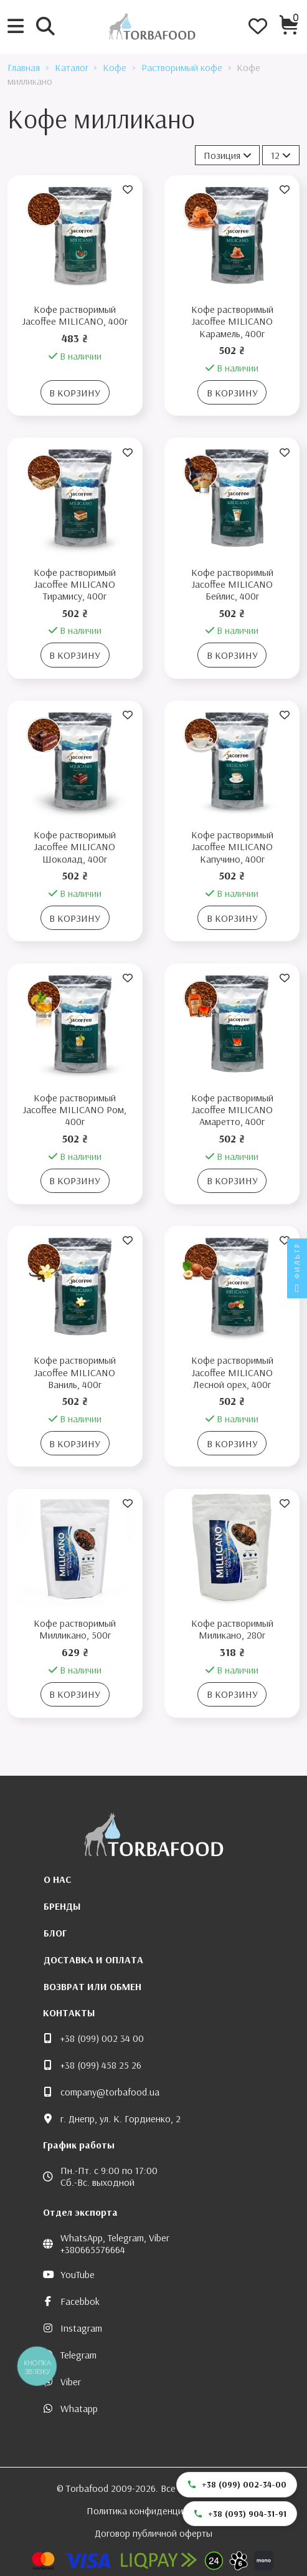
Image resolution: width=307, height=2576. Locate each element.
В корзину (74, 392)
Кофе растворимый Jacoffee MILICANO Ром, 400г (74, 1109)
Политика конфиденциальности (154, 2510)
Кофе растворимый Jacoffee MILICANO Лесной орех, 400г (232, 1372)
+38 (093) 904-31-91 (239, 2513)
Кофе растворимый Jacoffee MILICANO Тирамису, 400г (75, 584)
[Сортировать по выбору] (227, 155)
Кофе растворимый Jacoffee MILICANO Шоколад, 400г (75, 846)
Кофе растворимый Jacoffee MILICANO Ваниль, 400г (75, 1372)
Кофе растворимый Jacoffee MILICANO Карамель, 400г (232, 321)
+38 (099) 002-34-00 (236, 2484)
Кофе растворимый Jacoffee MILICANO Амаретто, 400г (232, 1109)
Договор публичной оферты (153, 2533)
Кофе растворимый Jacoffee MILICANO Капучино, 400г (232, 846)
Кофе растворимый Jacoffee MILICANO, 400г (75, 315)
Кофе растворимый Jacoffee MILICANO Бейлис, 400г (232, 584)
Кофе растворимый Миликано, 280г (232, 1629)
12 (281, 155)
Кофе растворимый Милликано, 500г (75, 1629)
